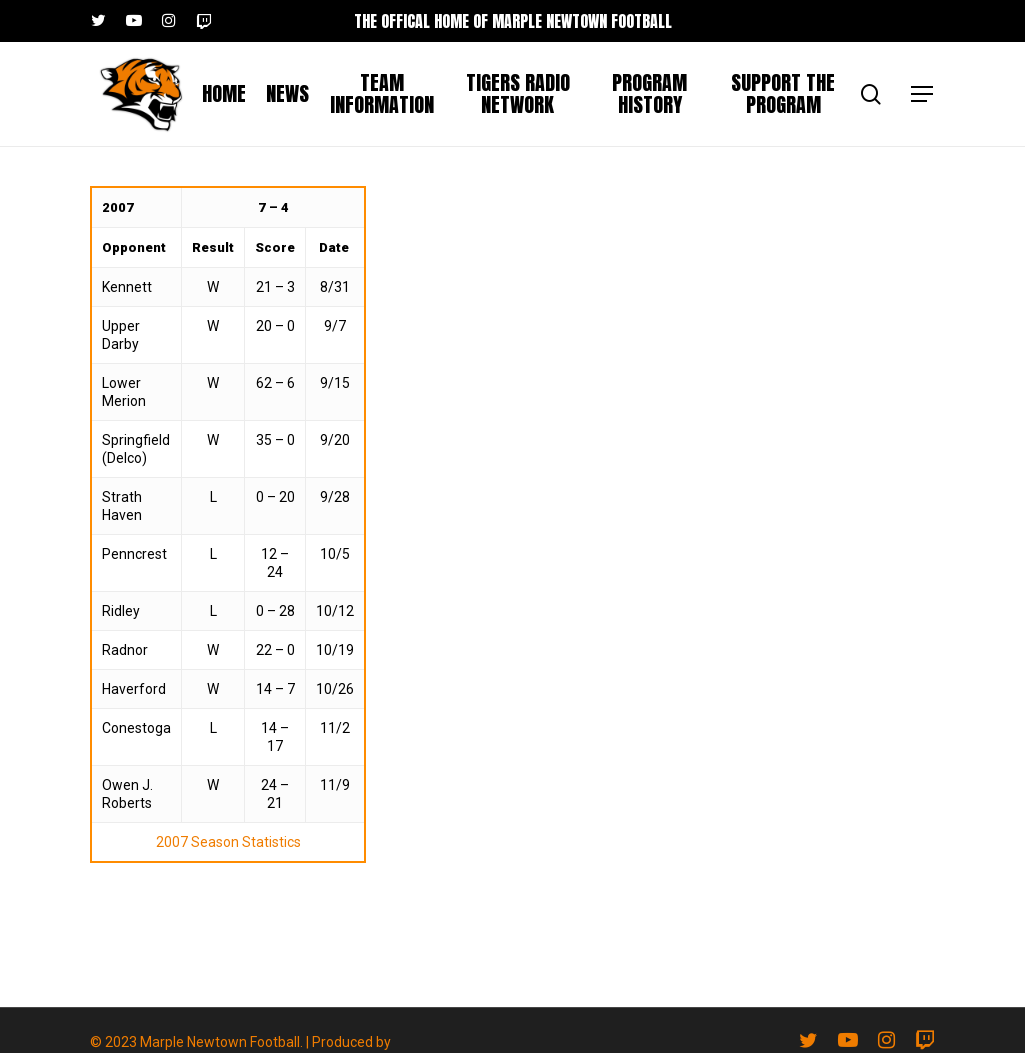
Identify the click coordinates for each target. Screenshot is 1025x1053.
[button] (923, 94)
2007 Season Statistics (228, 842)
